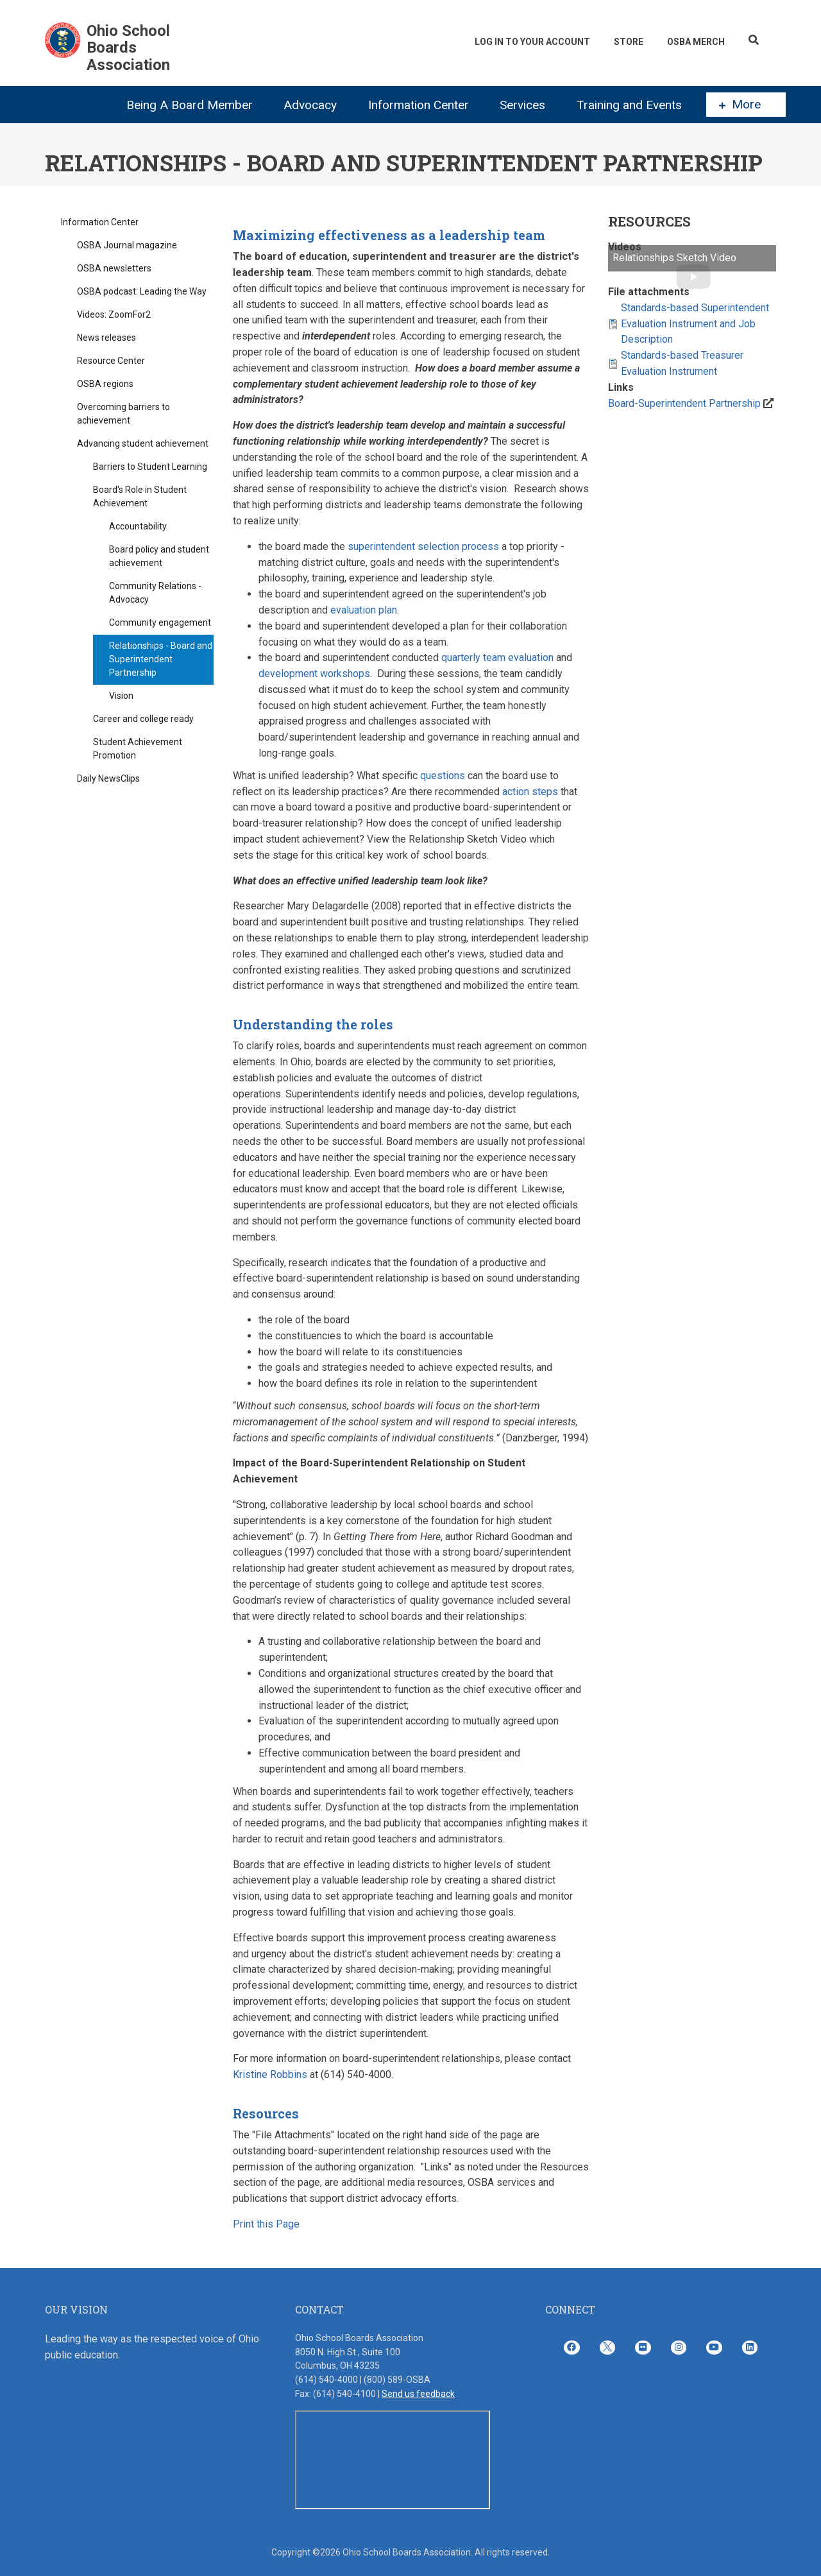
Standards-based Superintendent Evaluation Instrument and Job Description (695, 324)
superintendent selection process (423, 546)
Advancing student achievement (142, 443)
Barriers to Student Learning (150, 466)
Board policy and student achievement (159, 556)
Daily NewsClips (108, 778)
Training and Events (629, 105)
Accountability (138, 526)
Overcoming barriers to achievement (123, 413)
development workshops (314, 673)
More (740, 104)
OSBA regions (105, 384)
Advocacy (310, 105)
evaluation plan (363, 610)
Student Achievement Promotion (137, 748)
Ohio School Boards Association (128, 47)
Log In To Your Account (530, 42)
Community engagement (160, 622)
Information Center (418, 105)
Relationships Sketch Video (674, 258)
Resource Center (111, 361)
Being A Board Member (189, 105)
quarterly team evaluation (497, 657)
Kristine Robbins (270, 2074)
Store (627, 42)
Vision (121, 696)
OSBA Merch (695, 42)
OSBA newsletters (114, 268)
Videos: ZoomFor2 (114, 314)
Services (522, 105)
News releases (106, 337)
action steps (530, 792)
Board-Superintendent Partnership (684, 403)
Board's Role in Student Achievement (140, 496)
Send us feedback (418, 2394)
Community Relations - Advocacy (155, 593)
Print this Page (266, 2224)
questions (442, 775)
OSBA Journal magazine (127, 245)
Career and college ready (143, 719)
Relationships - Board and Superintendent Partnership (160, 659)
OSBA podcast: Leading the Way (142, 291)
